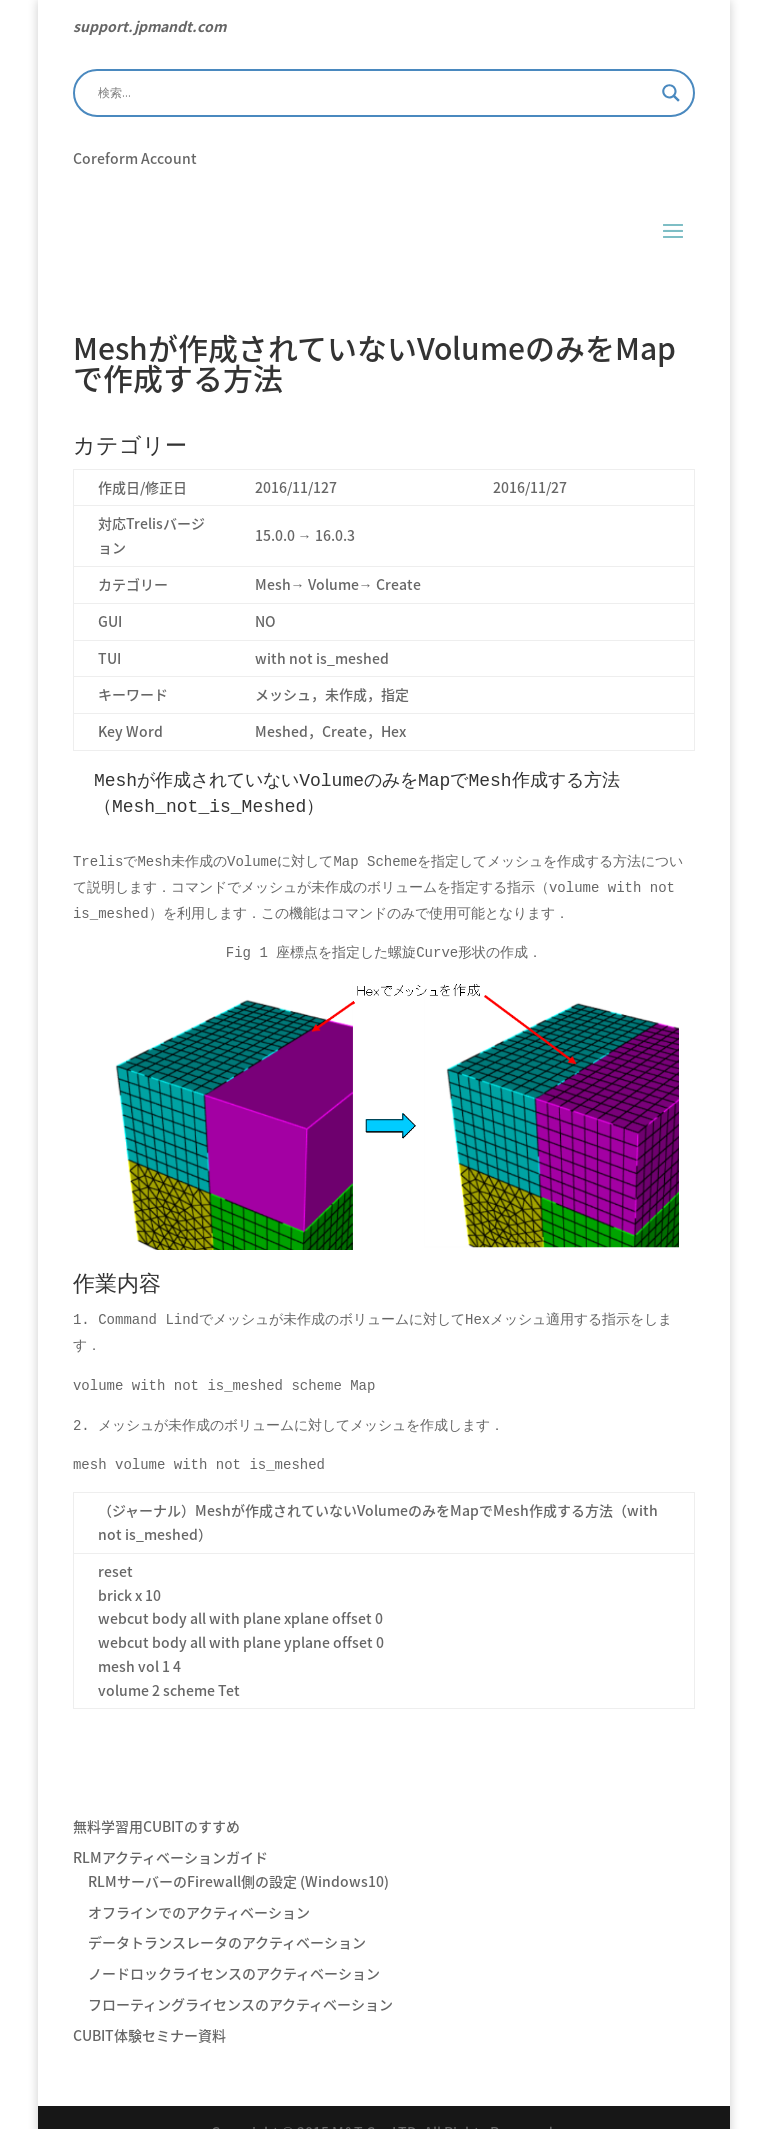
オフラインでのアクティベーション (199, 1882)
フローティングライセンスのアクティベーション (240, 1974)
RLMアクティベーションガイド (170, 1827)
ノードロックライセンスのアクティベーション (234, 1943)
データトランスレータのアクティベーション (227, 1912)
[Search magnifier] (671, 93)
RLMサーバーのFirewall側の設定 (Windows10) (238, 1851)
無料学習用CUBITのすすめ (156, 1796)
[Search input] (375, 93)
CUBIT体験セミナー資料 (149, 2005)
